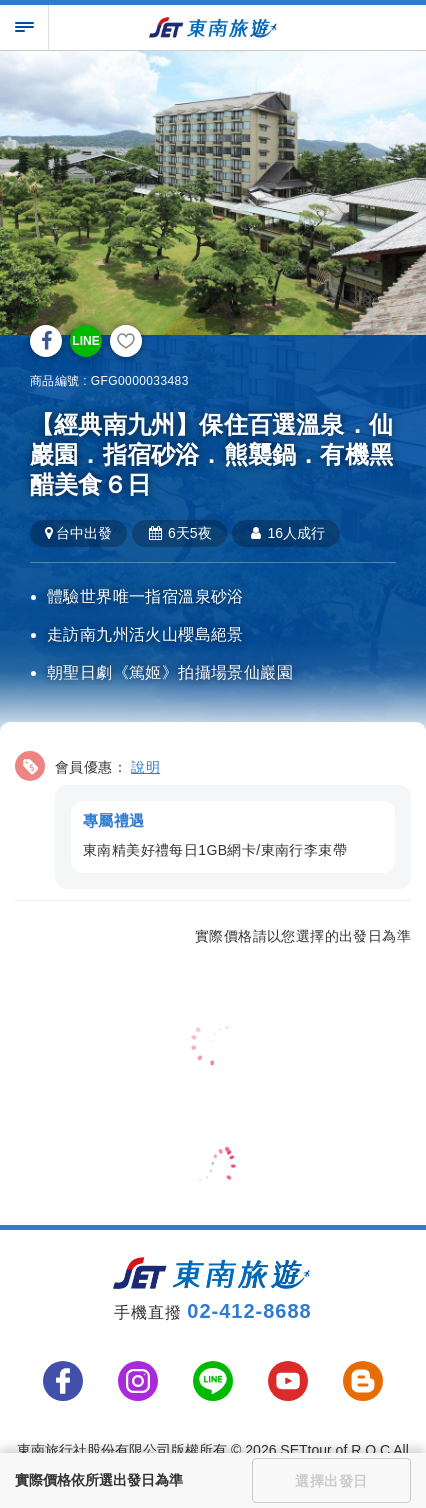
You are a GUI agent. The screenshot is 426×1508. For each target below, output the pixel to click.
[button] (213, 816)
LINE (85, 341)
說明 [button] (145, 767)
